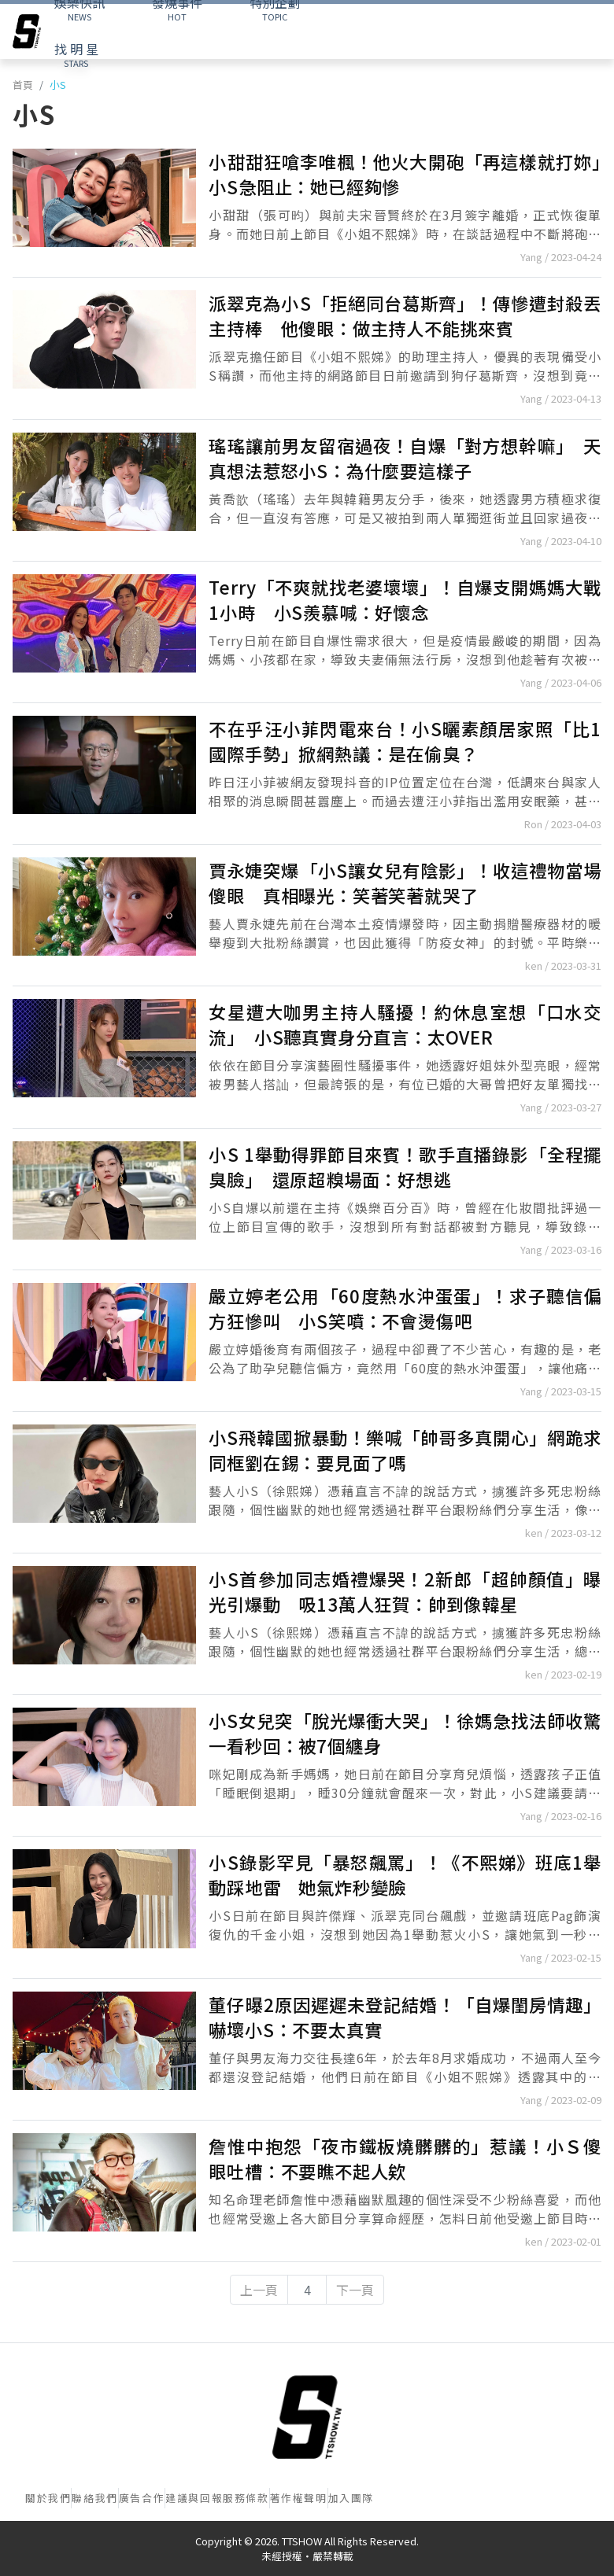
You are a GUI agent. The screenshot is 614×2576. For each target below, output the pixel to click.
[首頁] (307, 2417)
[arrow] (27, 31)
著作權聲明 (298, 2497)
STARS (76, 54)
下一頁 (355, 2289)
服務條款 (245, 2497)
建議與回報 (194, 2497)
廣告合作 (142, 2497)
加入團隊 (351, 2497)
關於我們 (48, 2497)
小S (58, 84)
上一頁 (259, 2289)
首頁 (23, 84)
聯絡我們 (94, 2497)
